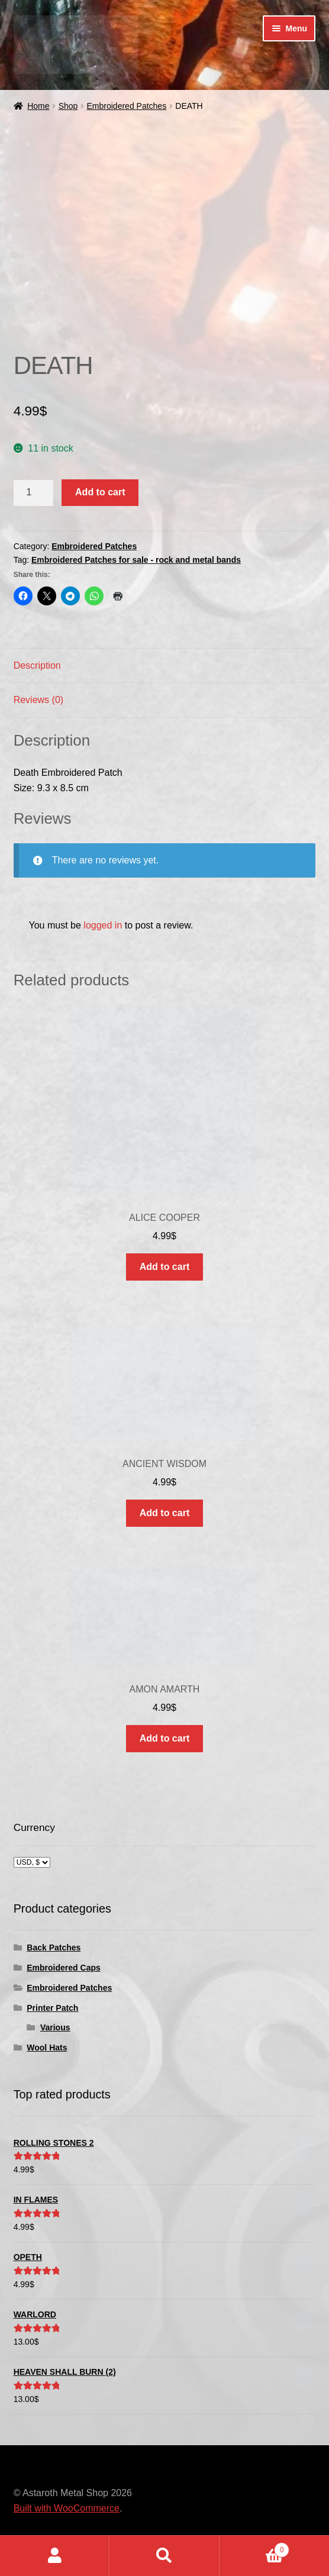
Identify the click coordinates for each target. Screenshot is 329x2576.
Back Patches (53, 1947)
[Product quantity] (34, 493)
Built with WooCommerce (67, 2508)
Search (164, 2556)
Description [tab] (37, 665)
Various (55, 2027)
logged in (102, 925)
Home (38, 106)
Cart (255, 2548)
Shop (68, 106)
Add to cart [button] (164, 1267)
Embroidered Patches (127, 106)
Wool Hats (47, 2047)
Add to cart (100, 492)
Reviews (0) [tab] (38, 700)
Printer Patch (52, 2008)
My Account (54, 2556)
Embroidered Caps (63, 1967)
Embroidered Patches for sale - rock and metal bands (136, 560)
